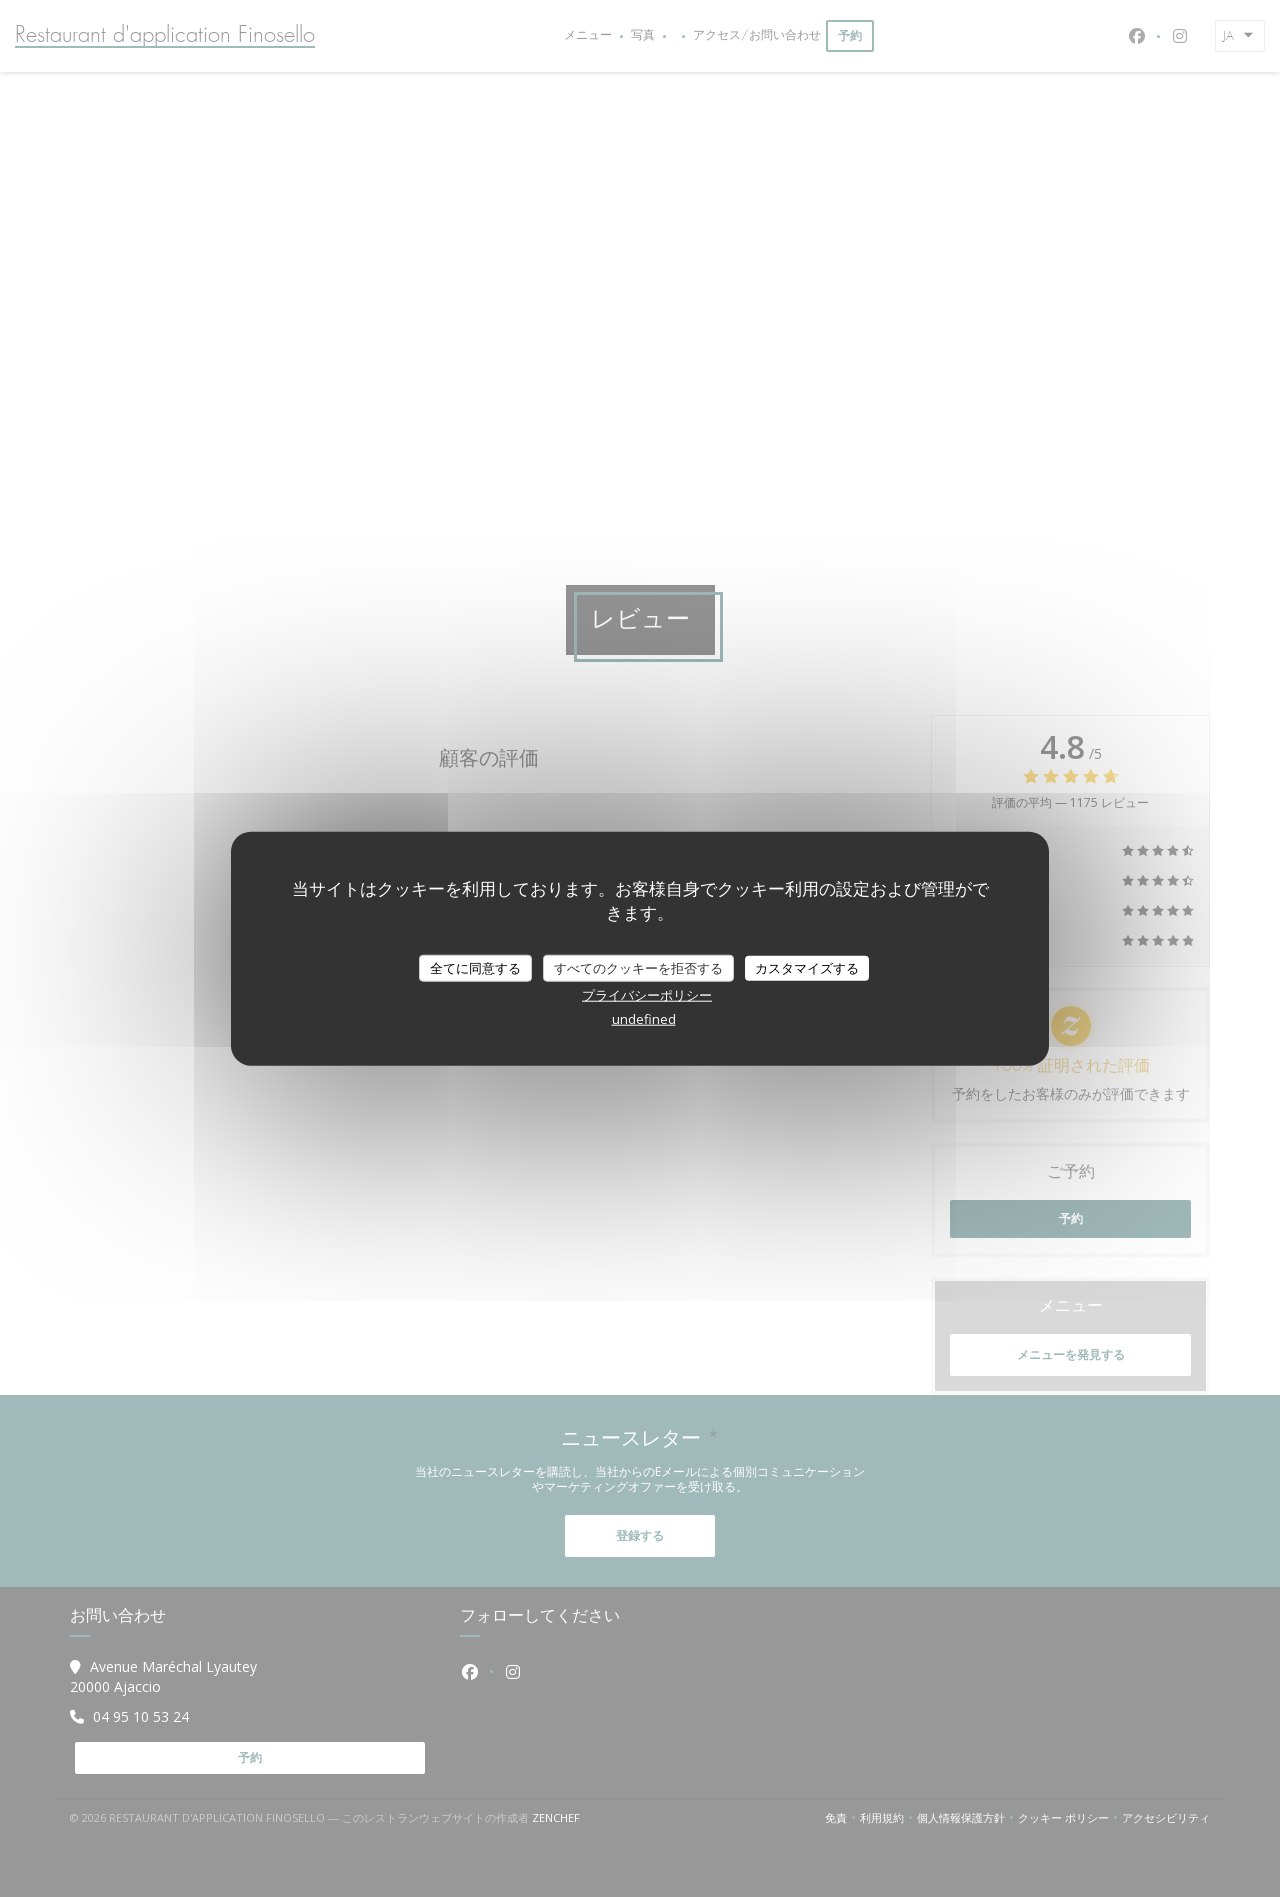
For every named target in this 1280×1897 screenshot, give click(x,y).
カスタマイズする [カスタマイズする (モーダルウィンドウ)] (807, 967)
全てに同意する (475, 967)
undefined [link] (644, 1019)
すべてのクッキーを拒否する (638, 967)
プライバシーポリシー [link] (647, 995)
